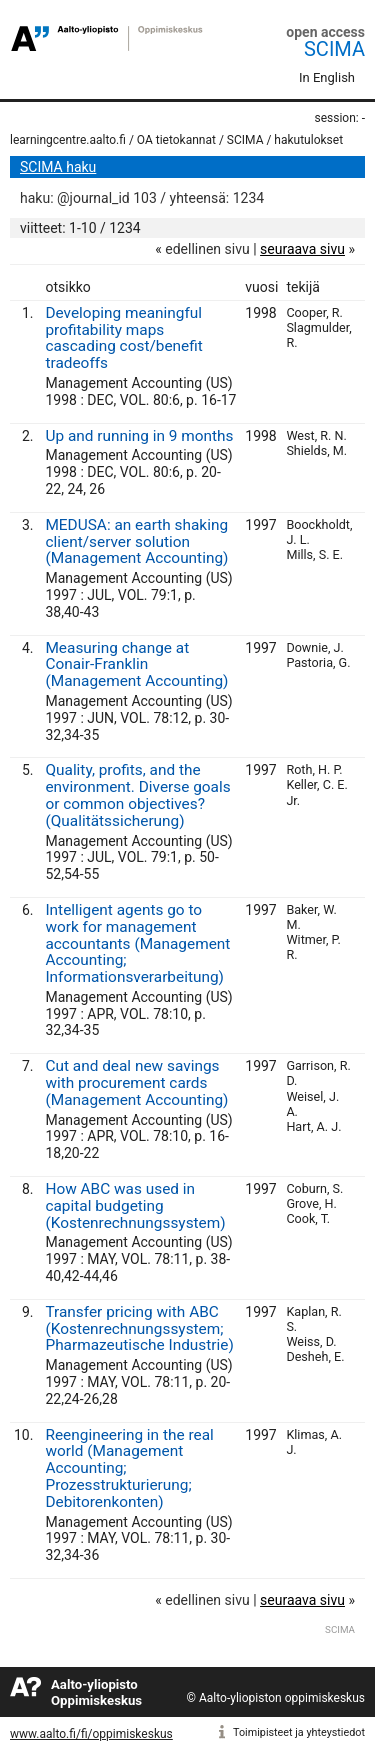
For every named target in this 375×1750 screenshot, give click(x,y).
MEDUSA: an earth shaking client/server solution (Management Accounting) (136, 542)
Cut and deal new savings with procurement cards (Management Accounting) (136, 1083)
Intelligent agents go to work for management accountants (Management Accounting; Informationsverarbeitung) (137, 943)
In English (327, 77)
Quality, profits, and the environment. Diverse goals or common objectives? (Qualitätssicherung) (137, 795)
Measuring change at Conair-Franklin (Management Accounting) (136, 665)
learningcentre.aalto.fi (68, 140)
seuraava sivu (302, 249)
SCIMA (334, 49)
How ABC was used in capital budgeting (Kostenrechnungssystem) (135, 1206)
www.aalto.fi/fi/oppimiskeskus (91, 1734)
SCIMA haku (58, 167)
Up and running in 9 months (139, 436)
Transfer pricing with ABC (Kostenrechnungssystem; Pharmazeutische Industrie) (139, 1329)
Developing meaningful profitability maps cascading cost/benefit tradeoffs (123, 338)
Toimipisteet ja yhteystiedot (299, 1732)
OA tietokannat (176, 140)
